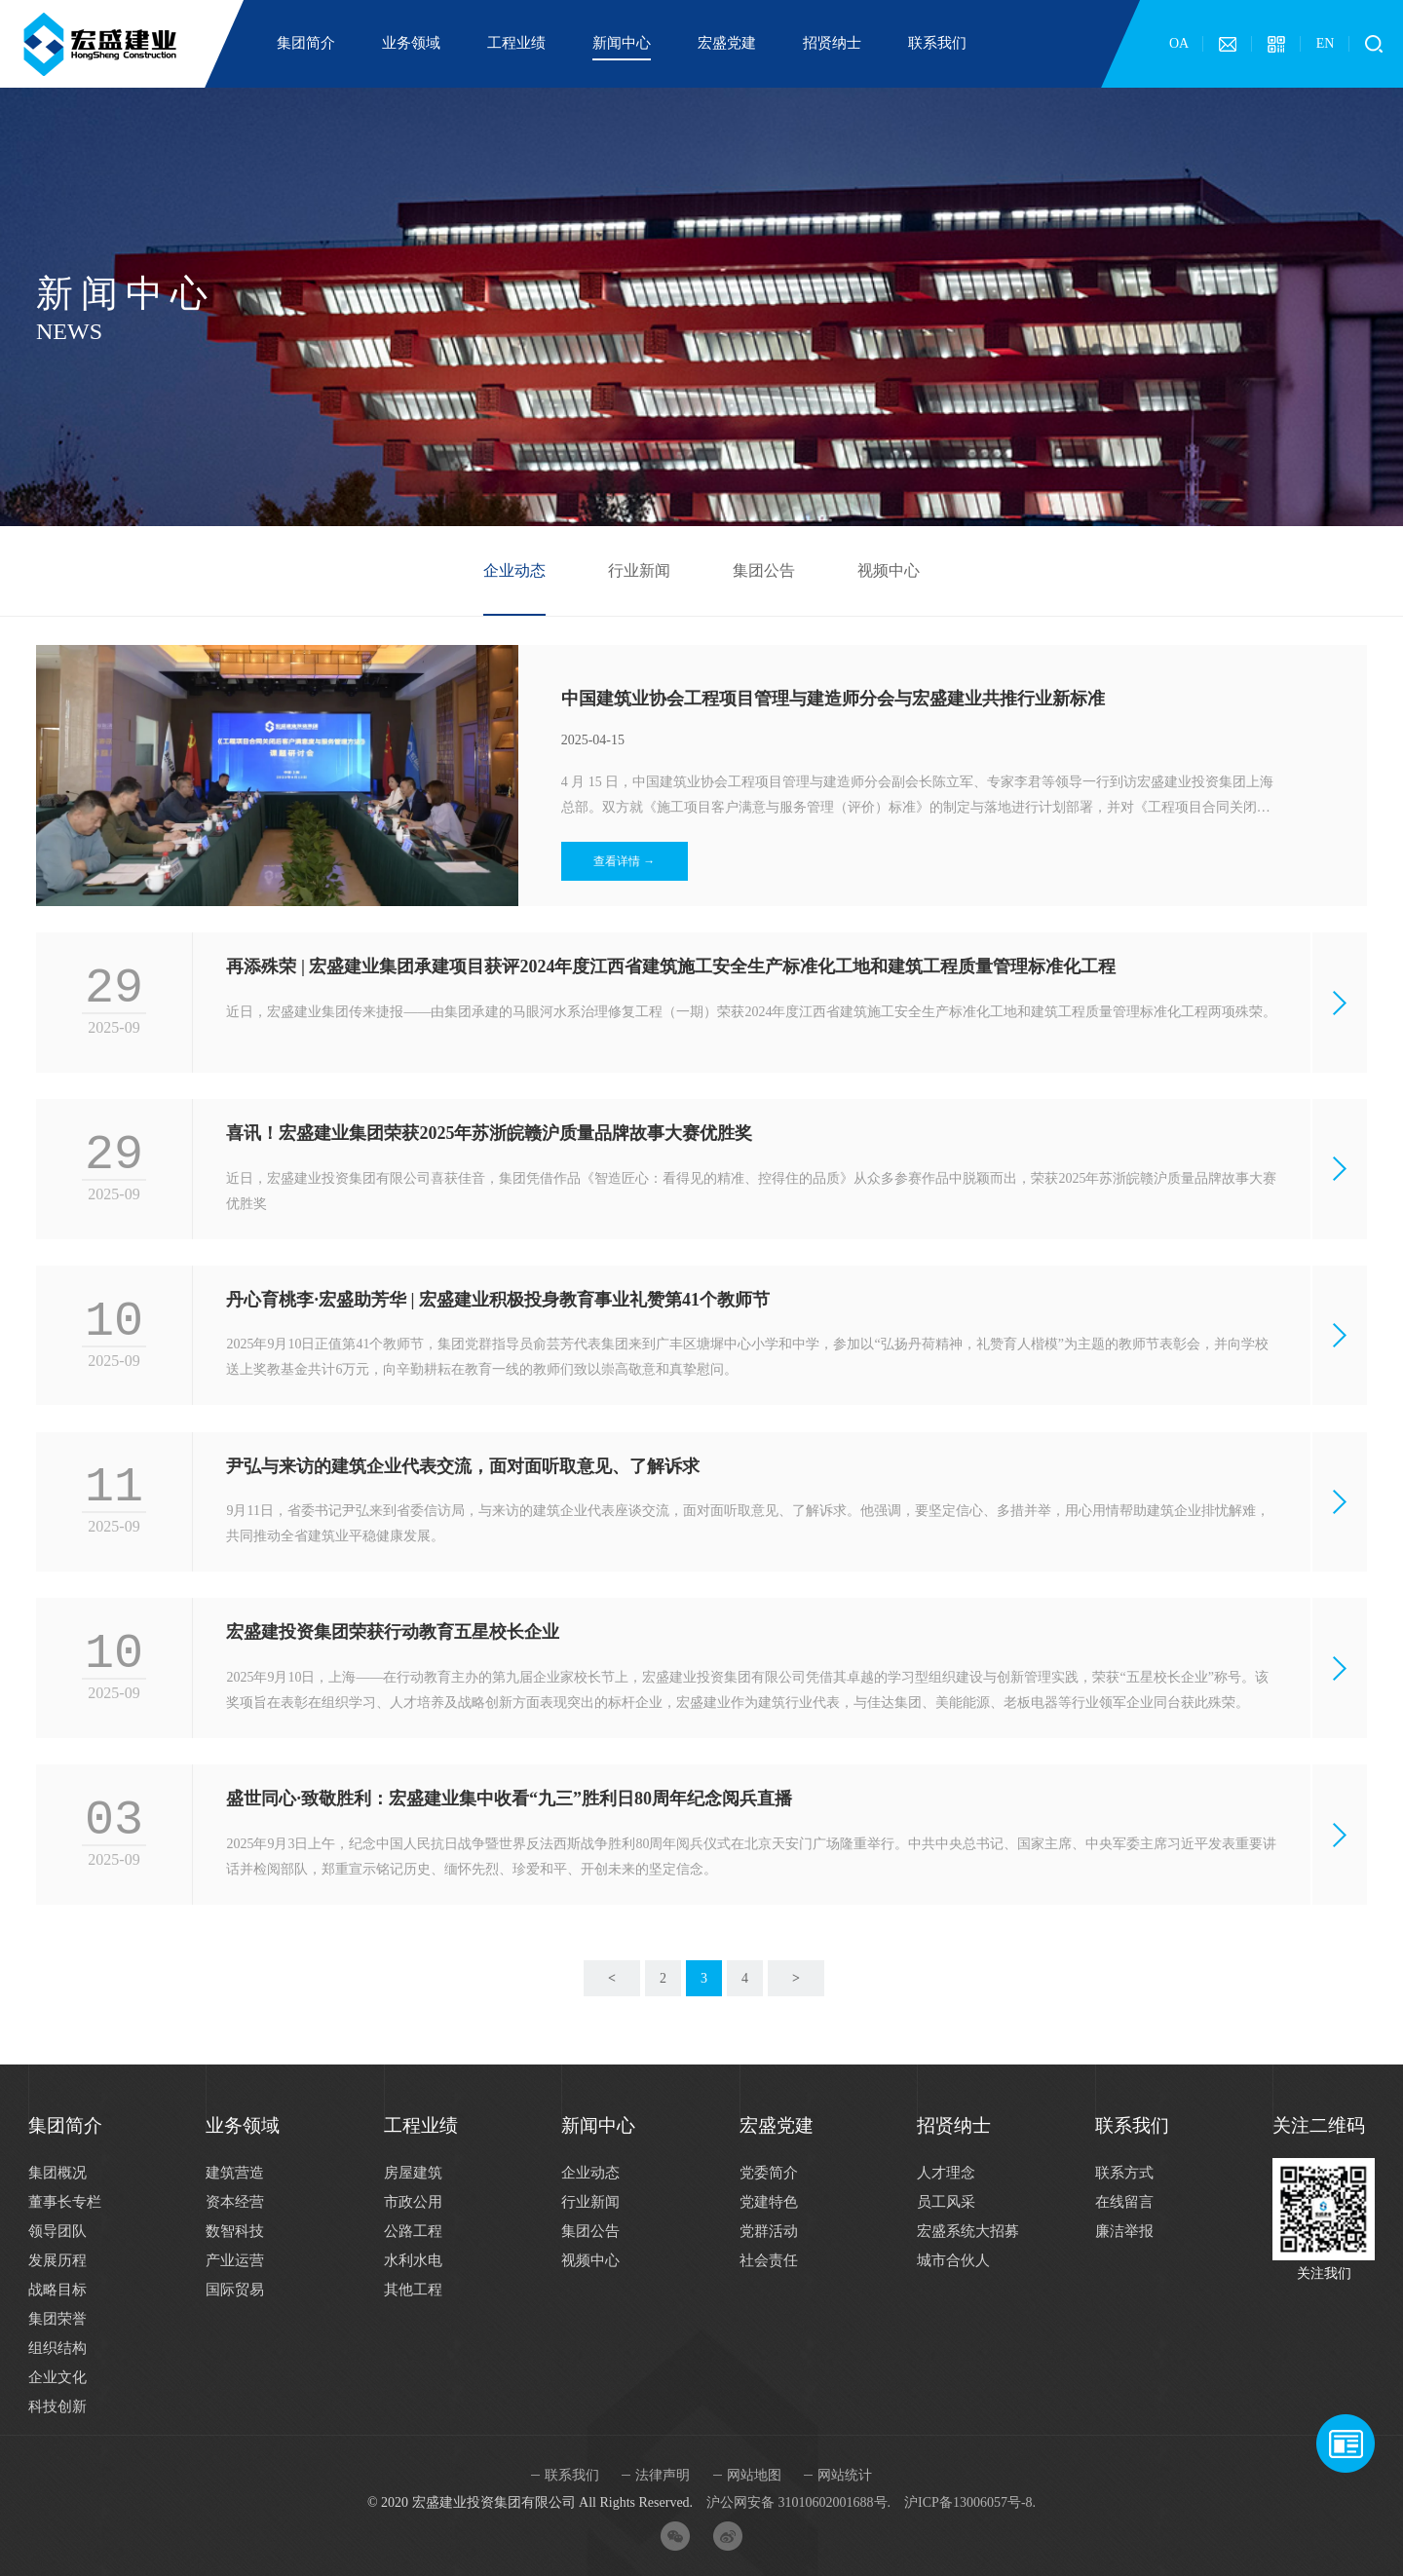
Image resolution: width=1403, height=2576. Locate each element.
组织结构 (57, 2348)
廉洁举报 (1124, 2231)
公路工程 (413, 2231)
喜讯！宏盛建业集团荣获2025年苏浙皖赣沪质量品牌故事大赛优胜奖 (489, 1133)
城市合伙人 (953, 2260)
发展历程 (57, 2260)
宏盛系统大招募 (968, 2231)
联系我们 (937, 43)
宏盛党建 (727, 43)
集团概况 (57, 2172)
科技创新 (57, 2406)
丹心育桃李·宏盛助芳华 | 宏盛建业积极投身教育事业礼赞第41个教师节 (497, 1299)
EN (1325, 43)
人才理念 (946, 2172)
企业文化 (57, 2377)
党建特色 (768, 2202)
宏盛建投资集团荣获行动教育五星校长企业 (392, 1632)
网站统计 (844, 2475)
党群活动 (768, 2231)
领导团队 (57, 2231)
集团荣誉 (57, 2319)
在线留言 (1124, 2202)
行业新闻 (639, 570)
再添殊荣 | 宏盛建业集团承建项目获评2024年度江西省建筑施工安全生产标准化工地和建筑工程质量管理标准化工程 (671, 966)
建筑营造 (235, 2172)
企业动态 (514, 570)
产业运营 (235, 2260)
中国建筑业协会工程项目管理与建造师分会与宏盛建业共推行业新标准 (833, 698)
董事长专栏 (64, 2202)
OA (1179, 43)
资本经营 (235, 2202)
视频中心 (888, 570)
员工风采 (946, 2202)
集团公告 (764, 570)
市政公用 (413, 2202)
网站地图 (754, 2475)
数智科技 (235, 2231)
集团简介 (306, 43)
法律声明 (662, 2475)
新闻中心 (621, 43)
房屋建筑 (413, 2172)
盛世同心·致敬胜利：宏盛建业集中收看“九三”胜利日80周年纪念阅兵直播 (509, 1798)
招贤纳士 (832, 43)
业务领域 (411, 43)
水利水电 (413, 2260)
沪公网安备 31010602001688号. (798, 2502)
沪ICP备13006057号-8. (970, 2502)
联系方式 (1124, 2172)
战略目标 (57, 2289)
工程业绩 (516, 43)
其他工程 (413, 2289)
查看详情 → (624, 861)
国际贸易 (235, 2289)
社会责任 (768, 2260)
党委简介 (768, 2172)
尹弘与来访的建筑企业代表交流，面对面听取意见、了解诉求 (463, 1466)
